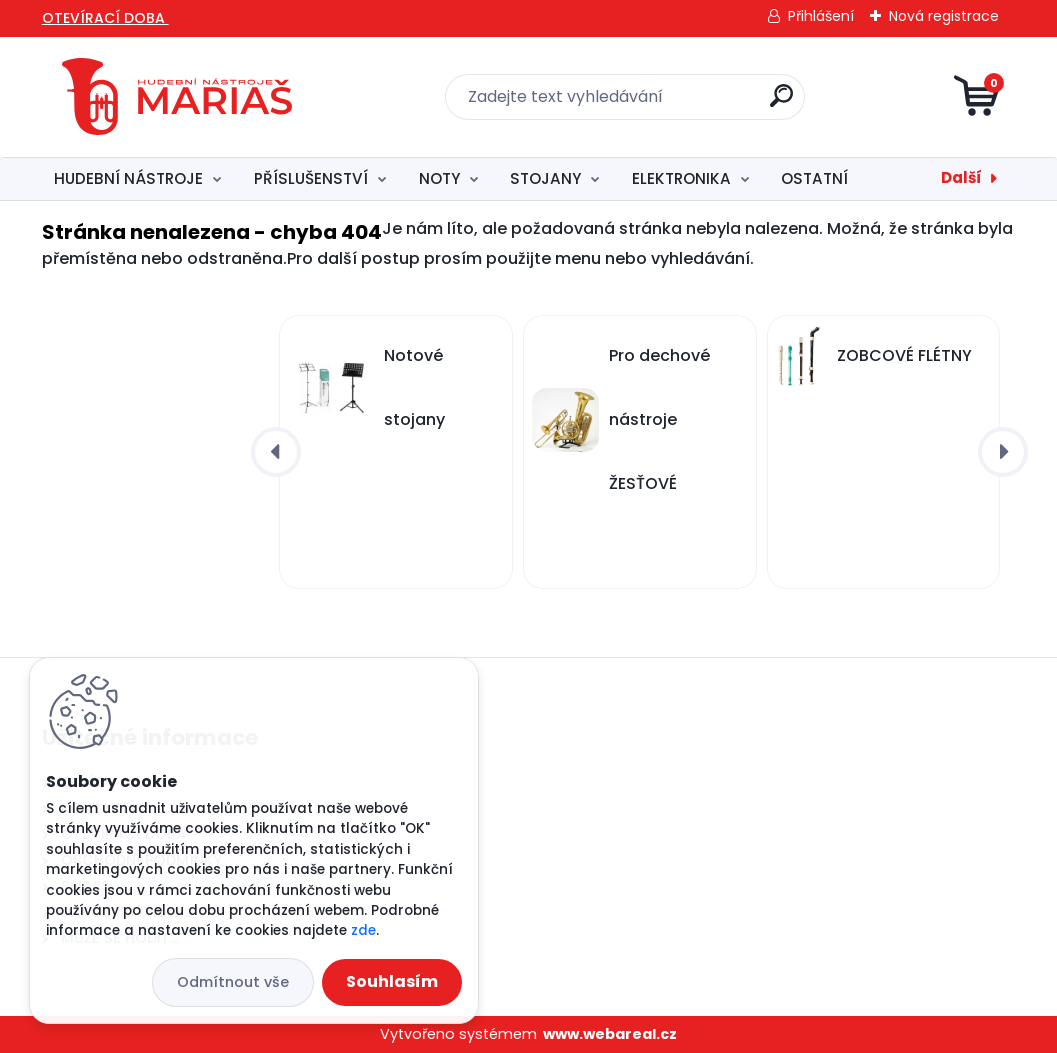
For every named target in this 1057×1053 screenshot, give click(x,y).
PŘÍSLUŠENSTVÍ (311, 178)
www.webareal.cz (610, 1034)
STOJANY (545, 178)
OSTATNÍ (814, 178)
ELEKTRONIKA (681, 178)
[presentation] (276, 452)
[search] (781, 103)
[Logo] (177, 97)
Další (961, 177)
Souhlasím (392, 981)
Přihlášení (821, 16)
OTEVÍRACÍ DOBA (105, 18)
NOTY (439, 178)
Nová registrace (944, 16)
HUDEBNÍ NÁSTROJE (128, 178)
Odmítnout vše (233, 982)
